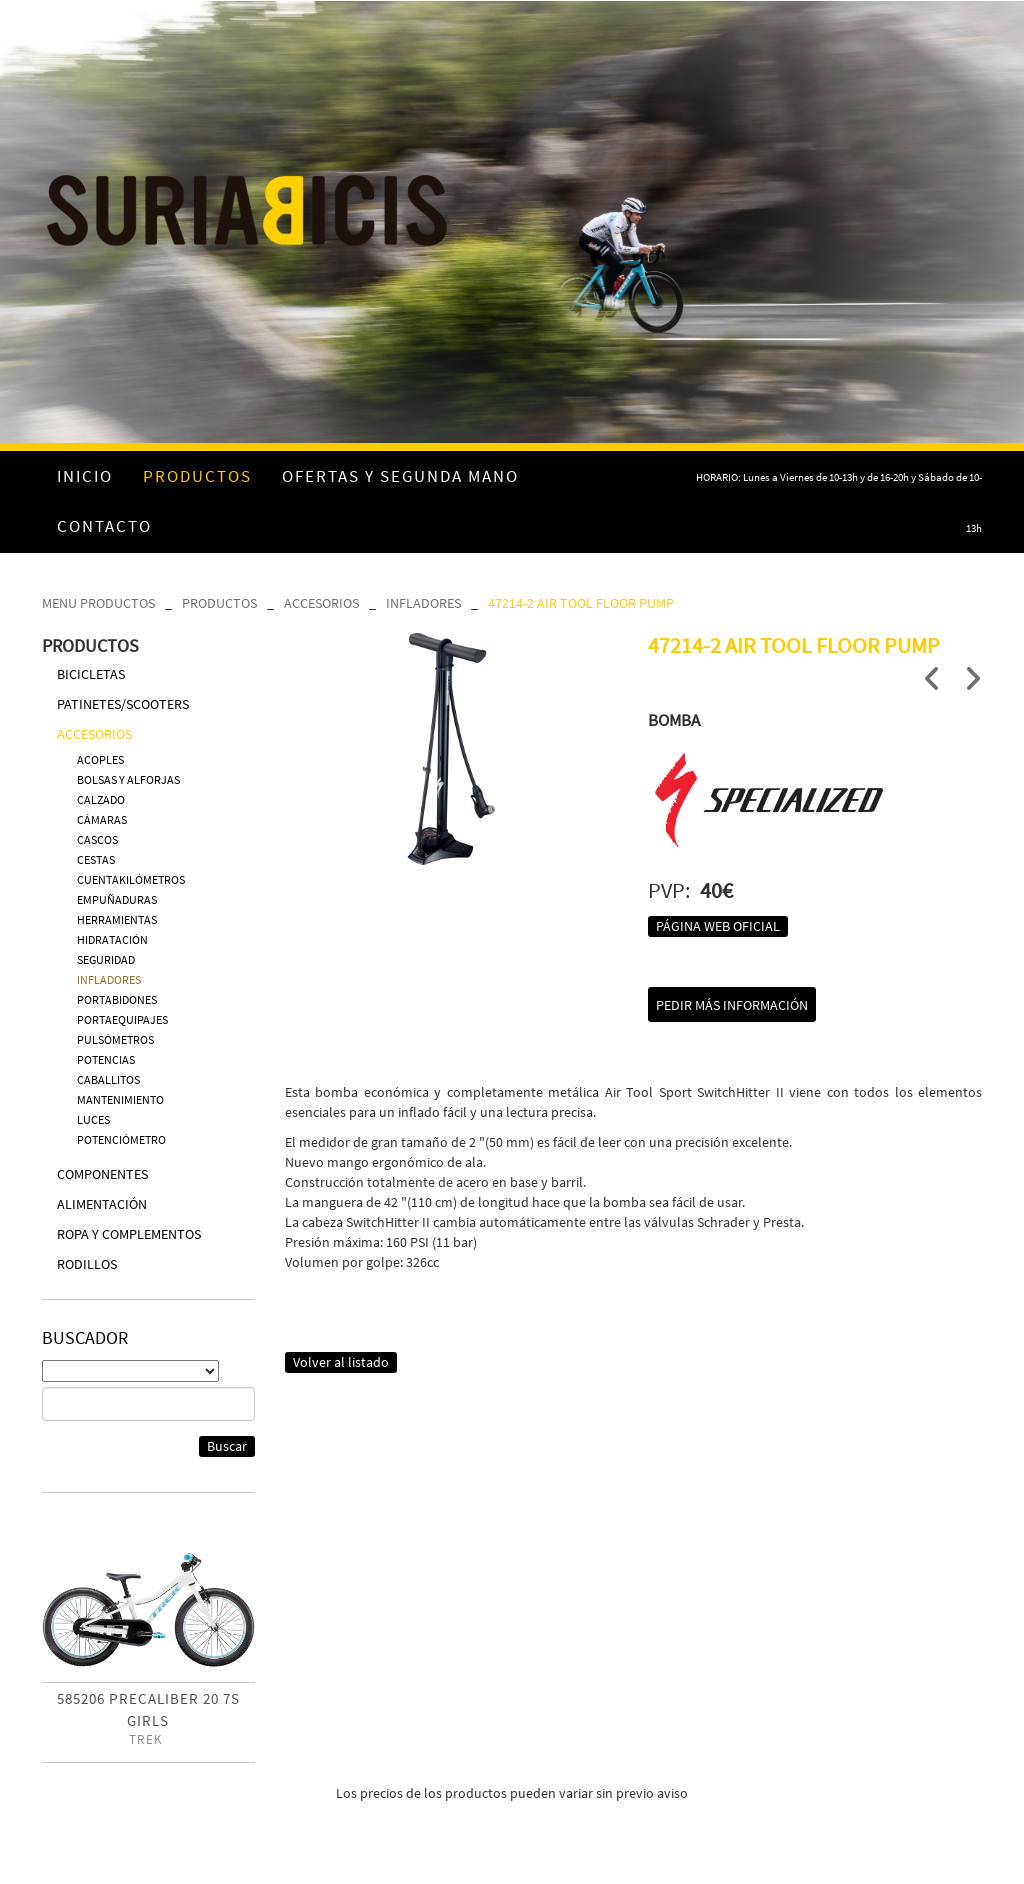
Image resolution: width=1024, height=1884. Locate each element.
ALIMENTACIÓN (102, 1204)
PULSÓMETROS (115, 1039)
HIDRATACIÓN (112, 939)
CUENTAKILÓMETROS (131, 879)
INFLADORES (423, 603)
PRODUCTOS (219, 603)
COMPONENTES (102, 1174)
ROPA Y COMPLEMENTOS (129, 1234)
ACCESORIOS (321, 603)
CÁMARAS (102, 819)
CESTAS (96, 859)
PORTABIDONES (117, 999)
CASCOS (97, 839)
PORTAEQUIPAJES (122, 1019)
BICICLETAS (91, 674)
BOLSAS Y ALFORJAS (128, 779)
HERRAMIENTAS (117, 919)
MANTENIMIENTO (120, 1099)
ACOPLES (100, 759)
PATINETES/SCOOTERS (123, 704)
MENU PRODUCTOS (98, 603)
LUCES (93, 1119)
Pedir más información (732, 1005)
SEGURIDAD (106, 959)
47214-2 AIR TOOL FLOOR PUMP (581, 603)
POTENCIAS (106, 1059)
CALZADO (101, 799)
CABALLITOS (108, 1079)
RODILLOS (87, 1264)
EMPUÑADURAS (117, 899)
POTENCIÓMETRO (121, 1139)
